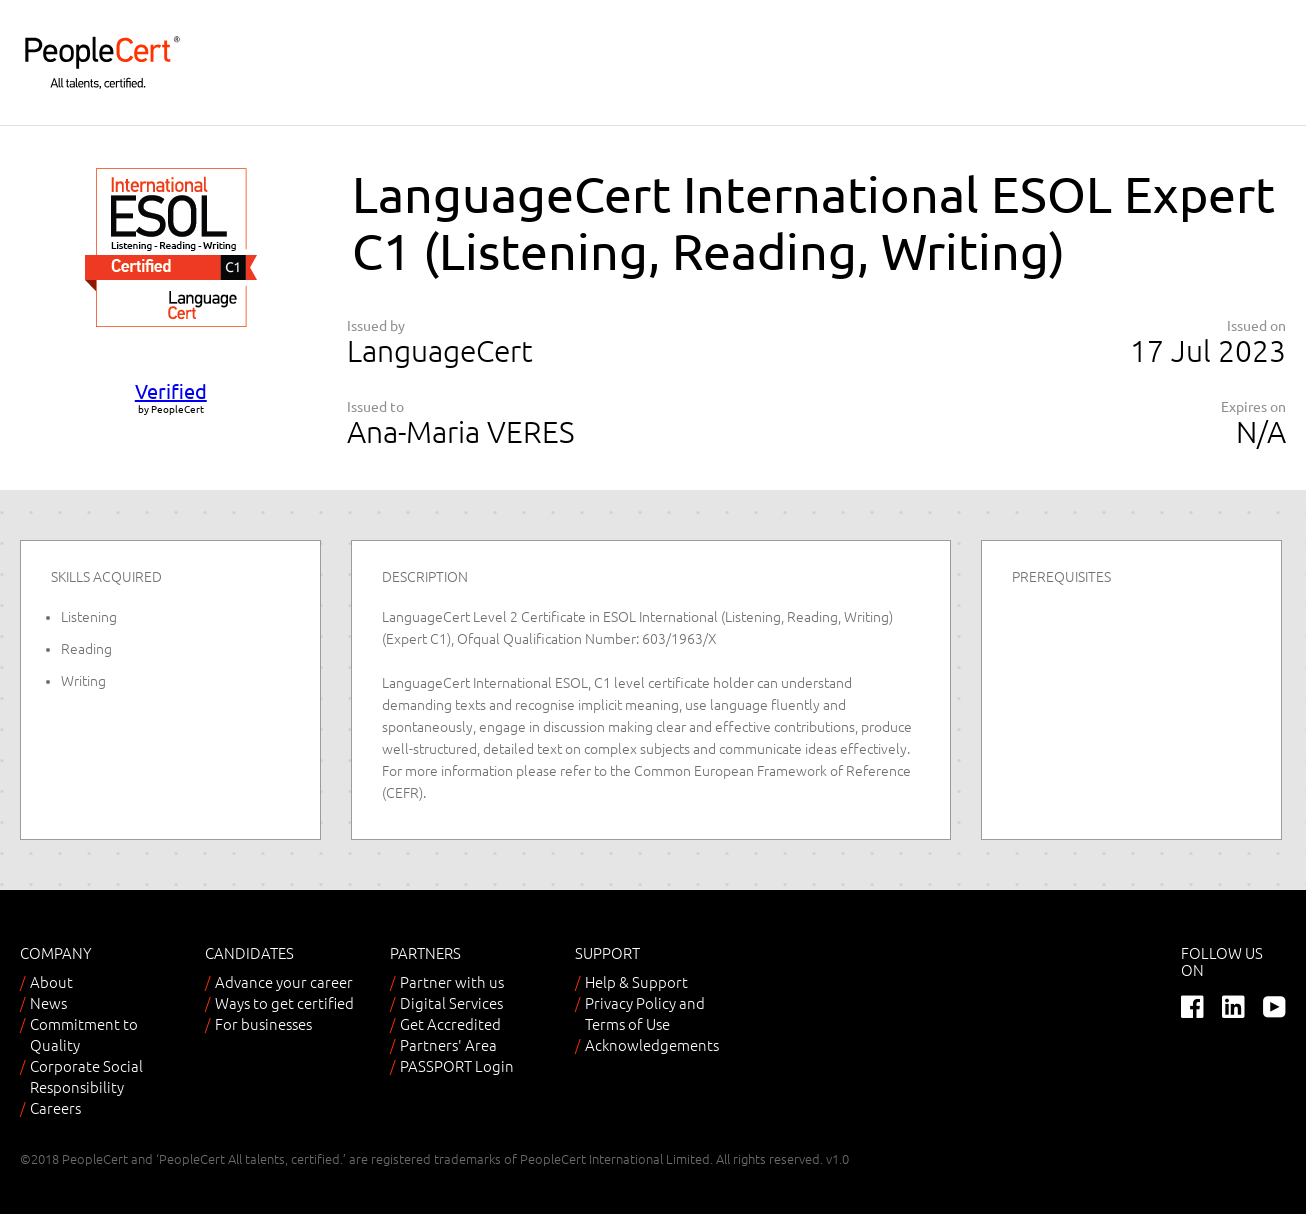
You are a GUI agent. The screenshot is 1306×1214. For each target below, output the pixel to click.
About (51, 982)
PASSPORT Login (457, 1066)
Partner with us (452, 982)
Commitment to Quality (84, 1035)
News (48, 1003)
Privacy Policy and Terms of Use (645, 1014)
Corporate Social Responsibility (86, 1077)
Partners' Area (448, 1045)
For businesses (263, 1024)
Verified (171, 391)
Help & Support (636, 982)
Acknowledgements (652, 1045)
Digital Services (451, 1003)
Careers (55, 1108)
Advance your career (284, 982)
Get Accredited (450, 1024)
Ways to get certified (284, 1003)
